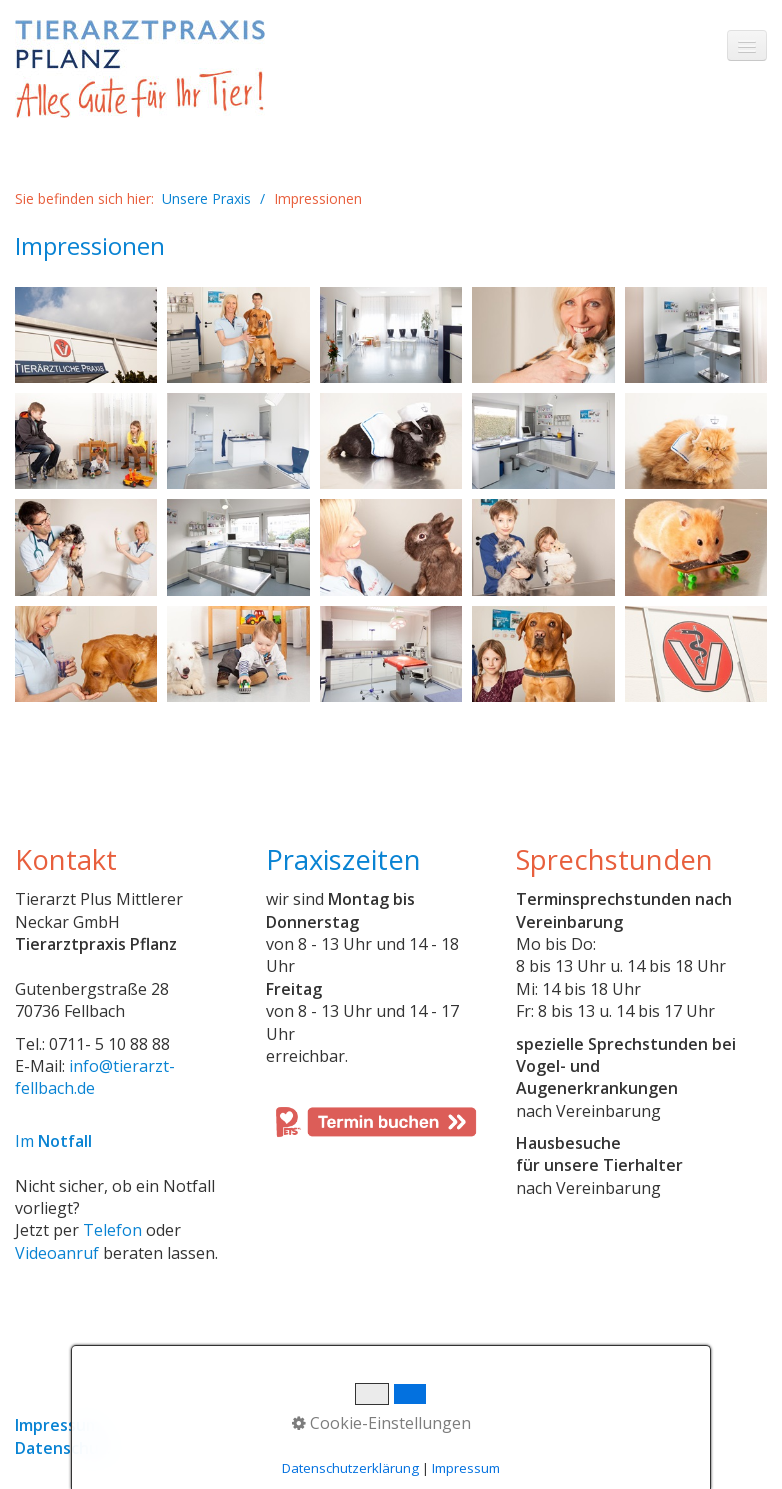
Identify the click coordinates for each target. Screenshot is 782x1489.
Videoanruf (57, 1253)
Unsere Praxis (206, 198)
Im (53, 1141)
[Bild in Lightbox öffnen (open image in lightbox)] (86, 335)
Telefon (112, 1230)
